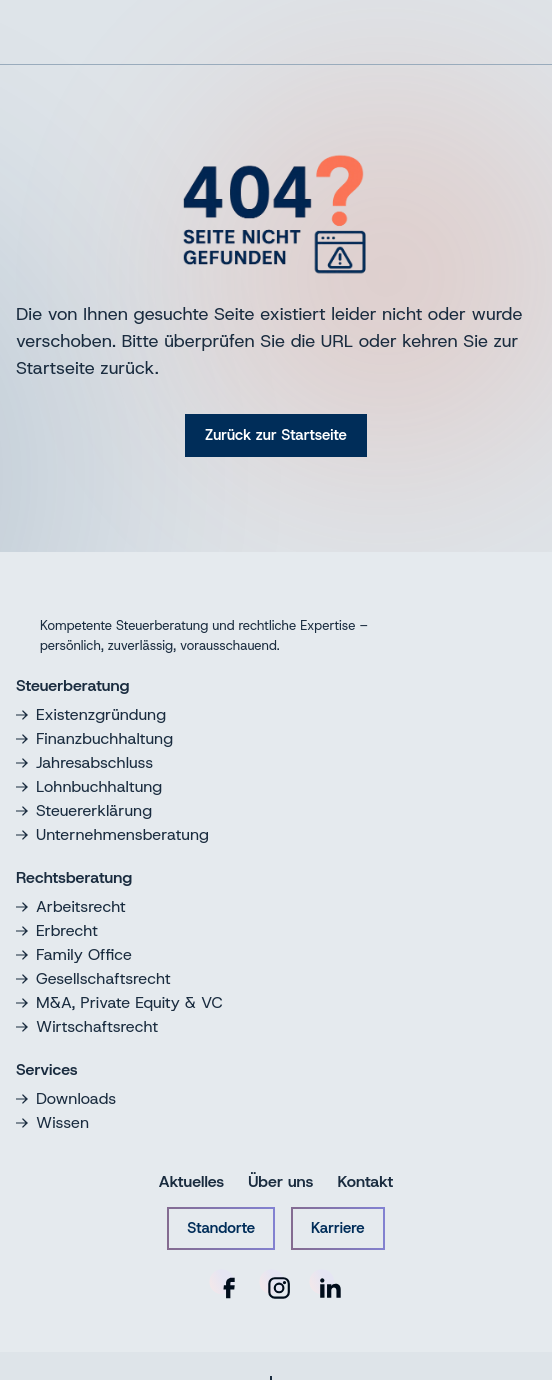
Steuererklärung (84, 810)
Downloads (66, 1098)
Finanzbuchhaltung (94, 738)
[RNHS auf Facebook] (226, 1285)
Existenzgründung (91, 714)
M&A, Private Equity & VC (119, 1002)
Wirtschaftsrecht (87, 1026)
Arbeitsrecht (71, 906)
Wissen (52, 1122)
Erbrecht (57, 930)
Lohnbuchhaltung (89, 786)
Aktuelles (191, 1181)
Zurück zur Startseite (276, 435)
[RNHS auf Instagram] (276, 1285)
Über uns (280, 1181)
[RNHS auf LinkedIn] (326, 1285)
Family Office (74, 954)
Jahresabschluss (84, 762)
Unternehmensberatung (112, 834)
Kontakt (365, 1181)
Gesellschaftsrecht (93, 978)
